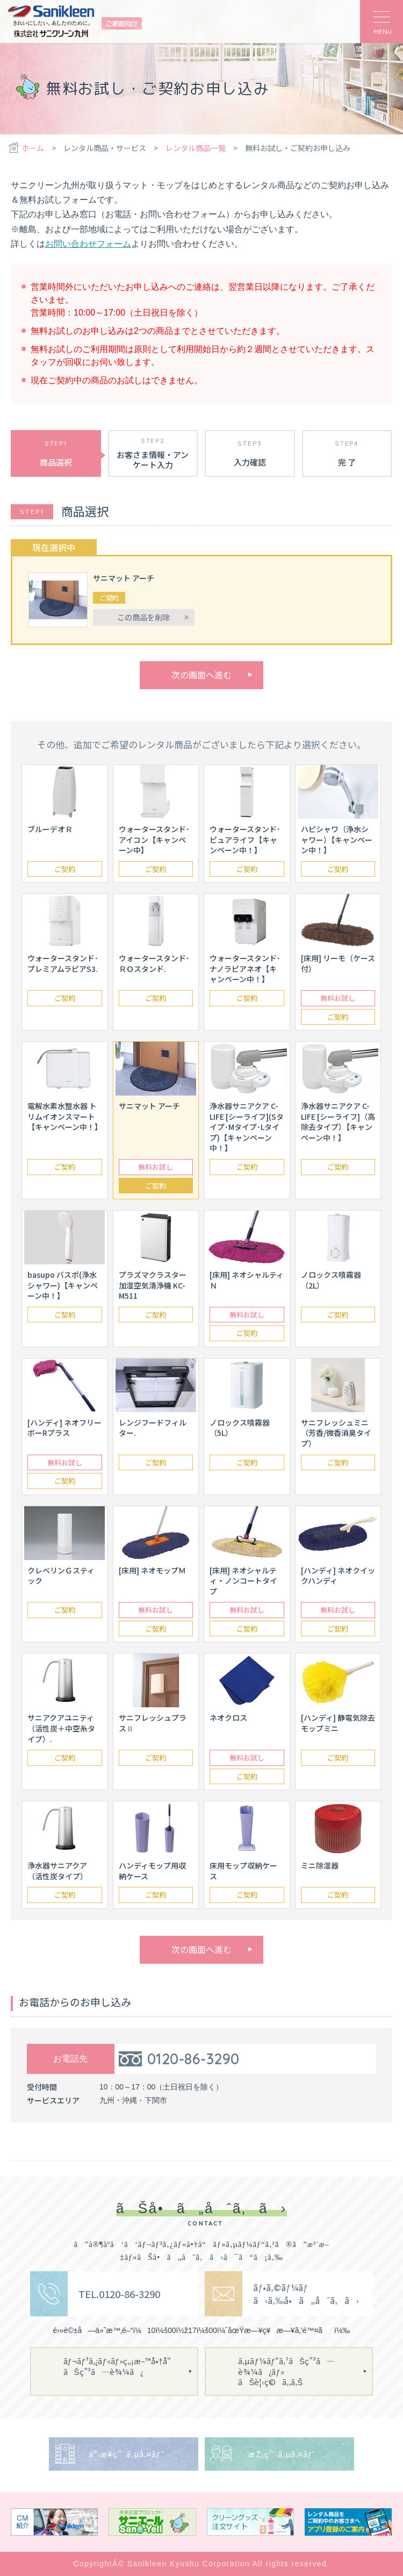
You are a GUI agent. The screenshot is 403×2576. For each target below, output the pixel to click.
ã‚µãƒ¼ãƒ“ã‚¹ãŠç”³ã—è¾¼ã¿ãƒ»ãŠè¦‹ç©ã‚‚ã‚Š (286, 2371)
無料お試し (337, 998)
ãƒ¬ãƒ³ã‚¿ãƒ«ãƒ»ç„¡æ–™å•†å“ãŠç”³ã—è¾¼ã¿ (120, 2366)
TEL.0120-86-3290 (119, 2294)
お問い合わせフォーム (88, 243)
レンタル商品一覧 (195, 147)
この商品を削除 (143, 617)
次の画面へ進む (201, 674)
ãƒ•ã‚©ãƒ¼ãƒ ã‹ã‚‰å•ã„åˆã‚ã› (305, 2294)
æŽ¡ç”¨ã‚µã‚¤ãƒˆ (281, 2453)
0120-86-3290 (193, 2059)
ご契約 (64, 869)
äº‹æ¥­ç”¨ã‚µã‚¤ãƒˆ (126, 2453)
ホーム (32, 147)
